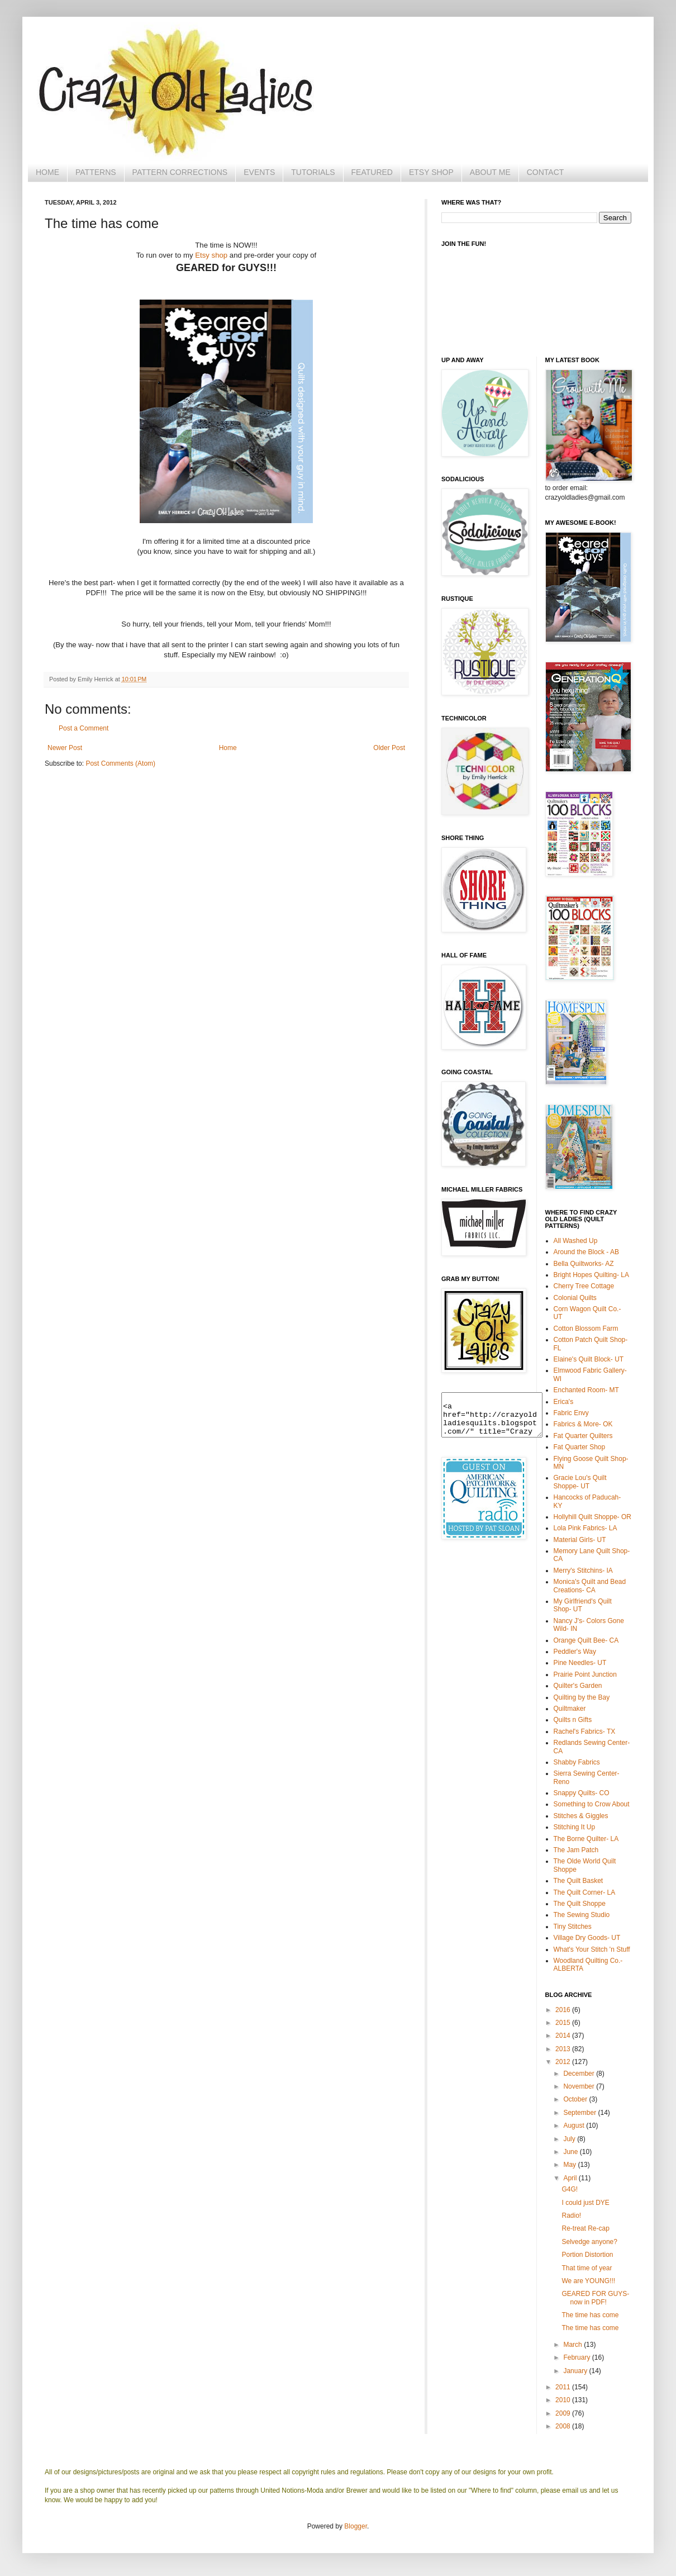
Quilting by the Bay (582, 1697)
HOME (47, 172)
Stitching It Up (575, 1827)
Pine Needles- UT (580, 1663)
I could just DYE (585, 2203)
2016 (563, 2010)
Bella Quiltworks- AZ (584, 1264)
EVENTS (259, 172)
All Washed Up (576, 1241)
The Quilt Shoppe (580, 1904)
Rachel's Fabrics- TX (585, 1731)
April (570, 2178)
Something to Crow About (592, 1804)
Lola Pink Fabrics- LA (585, 1528)
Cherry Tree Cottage (584, 1286)
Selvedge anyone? (589, 2242)
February (577, 2357)
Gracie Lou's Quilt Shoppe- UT (580, 1481)
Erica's (564, 1402)
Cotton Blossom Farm (586, 1328)
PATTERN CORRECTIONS (180, 172)
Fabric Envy (571, 1413)
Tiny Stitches (573, 1926)
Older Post (389, 748)
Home (228, 748)
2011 (563, 2387)
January (576, 2371)
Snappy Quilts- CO (582, 1793)
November (579, 2086)
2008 (563, 2426)
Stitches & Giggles (581, 1816)
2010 (563, 2400)
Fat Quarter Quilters (583, 1436)
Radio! (571, 2215)
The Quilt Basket (578, 1881)
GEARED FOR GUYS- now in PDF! (595, 2297)
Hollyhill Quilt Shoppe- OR (592, 1517)
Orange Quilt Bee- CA (586, 1640)
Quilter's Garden (578, 1686)
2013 (563, 2049)
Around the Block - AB (586, 1252)
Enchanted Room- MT (586, 1390)
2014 (563, 2035)
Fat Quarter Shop (580, 1447)
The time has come (589, 2315)
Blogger (355, 2526)
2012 (563, 2062)
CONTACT (545, 172)
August (574, 2125)
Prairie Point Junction (585, 1674)
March (573, 2345)
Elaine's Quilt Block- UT (589, 1359)
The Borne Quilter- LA (586, 1839)
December (579, 2073)
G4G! (569, 2189)
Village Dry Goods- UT (587, 1938)
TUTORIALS (313, 172)
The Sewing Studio (582, 1915)
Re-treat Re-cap (585, 2228)
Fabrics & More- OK (583, 1424)
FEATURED (372, 172)
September (580, 2113)
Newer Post (64, 748)
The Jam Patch (576, 1850)
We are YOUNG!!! (588, 2281)
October (576, 2099)
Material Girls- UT (580, 1540)
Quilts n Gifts (573, 1720)
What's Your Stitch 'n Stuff (592, 1949)
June (571, 2152)
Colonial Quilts (575, 1298)
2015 (563, 2023)
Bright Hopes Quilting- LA (591, 1275)
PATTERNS (95, 172)
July (570, 2139)
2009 (563, 2413)
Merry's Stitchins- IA (583, 1570)
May (570, 2165)
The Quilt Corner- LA (585, 1892)
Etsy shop (211, 255)
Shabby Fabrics (577, 1762)
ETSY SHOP (431, 172)
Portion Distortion (587, 2255)
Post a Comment (83, 728)
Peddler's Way (575, 1651)
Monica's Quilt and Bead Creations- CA (590, 1585)
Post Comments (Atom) (120, 763)
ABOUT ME (490, 172)
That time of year (586, 2268)
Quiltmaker (570, 1708)
